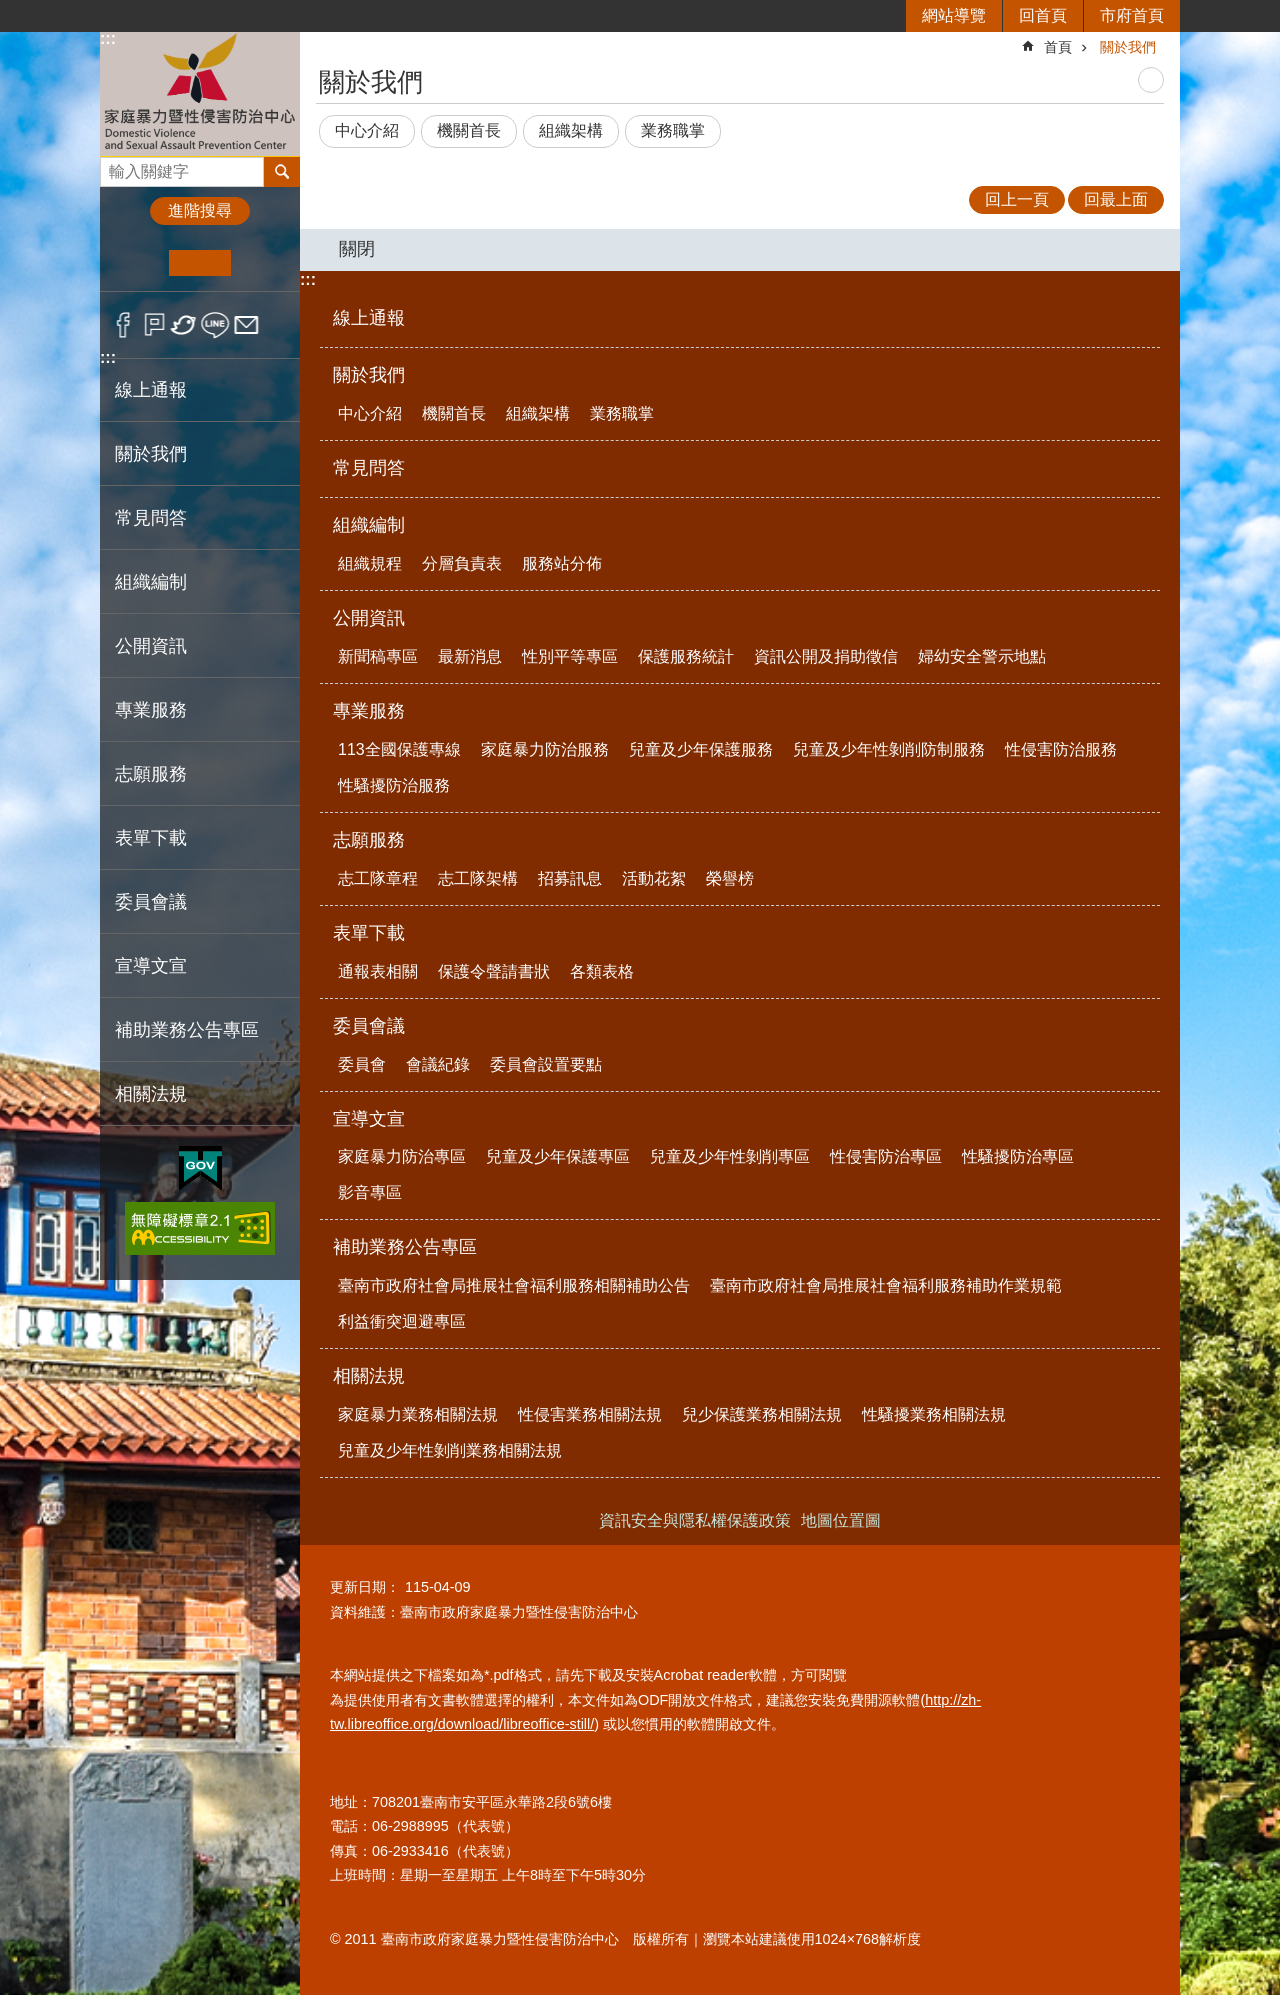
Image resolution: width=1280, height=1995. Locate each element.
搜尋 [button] (282, 172)
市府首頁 (1132, 15)
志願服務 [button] (151, 774)
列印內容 (1151, 80)
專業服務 (369, 711)
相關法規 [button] (151, 1094)
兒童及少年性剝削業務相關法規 (450, 1450)
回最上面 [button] (1116, 199)
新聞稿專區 (378, 656)
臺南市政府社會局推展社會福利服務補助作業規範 (886, 1285)
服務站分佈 (562, 563)
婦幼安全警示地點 (982, 656)
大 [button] (261, 263)
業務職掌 (673, 130)
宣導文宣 (369, 1119)
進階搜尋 (200, 210)
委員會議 (369, 1026)
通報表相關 (378, 971)
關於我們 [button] (151, 454)
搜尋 (116, 166)
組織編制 (369, 525)
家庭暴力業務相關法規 (418, 1414)
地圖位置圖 (841, 1520)
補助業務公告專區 (405, 1247)
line (215, 325)
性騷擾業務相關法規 (934, 1414)
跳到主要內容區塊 (10, 10)
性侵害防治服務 (1061, 749)
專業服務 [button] (151, 710)
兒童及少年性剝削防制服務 (889, 749)
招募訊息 (570, 878)
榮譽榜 (730, 878)
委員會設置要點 (546, 1064)
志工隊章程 (378, 878)
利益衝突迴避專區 (402, 1321)
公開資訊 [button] (151, 646)
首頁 (1058, 47)
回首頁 (1043, 15)
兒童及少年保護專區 (558, 1156)
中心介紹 (367, 130)
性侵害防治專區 (886, 1156)
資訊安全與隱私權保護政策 (695, 1520)
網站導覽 (954, 15)
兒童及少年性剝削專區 (730, 1156)
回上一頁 (1017, 199)
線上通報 (151, 390)
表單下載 (369, 933)
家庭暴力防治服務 (545, 749)
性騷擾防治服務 (394, 785)
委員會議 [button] (151, 902)
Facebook (123, 325)
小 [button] (138, 263)
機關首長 (469, 130)
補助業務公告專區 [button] (187, 1030)
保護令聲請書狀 (494, 971)
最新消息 (470, 656)
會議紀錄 (438, 1064)
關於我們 (1128, 47)
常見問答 (151, 518)
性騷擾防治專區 (1018, 1156)
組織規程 (370, 563)
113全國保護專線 (399, 749)
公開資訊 (369, 618)
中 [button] (199, 263)
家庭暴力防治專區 (402, 1156)
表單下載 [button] (151, 838)
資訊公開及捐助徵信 (826, 656)
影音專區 (370, 1192)
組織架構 (571, 130)
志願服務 (369, 840)
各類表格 (602, 971)
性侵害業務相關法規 (590, 1414)
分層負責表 (462, 563)
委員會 (362, 1064)
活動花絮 (654, 878)
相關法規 (369, 1376)
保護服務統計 (686, 656)
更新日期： (365, 1587)
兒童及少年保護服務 (701, 749)
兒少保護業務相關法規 (762, 1414)
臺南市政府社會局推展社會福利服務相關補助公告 (514, 1285)
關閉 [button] (357, 249)
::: (108, 38)
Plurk (154, 325)
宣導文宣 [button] (151, 966)
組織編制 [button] (151, 582)
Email (246, 325)
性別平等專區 (570, 656)
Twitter (184, 325)
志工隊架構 (478, 878)
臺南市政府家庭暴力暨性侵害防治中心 (200, 93)
